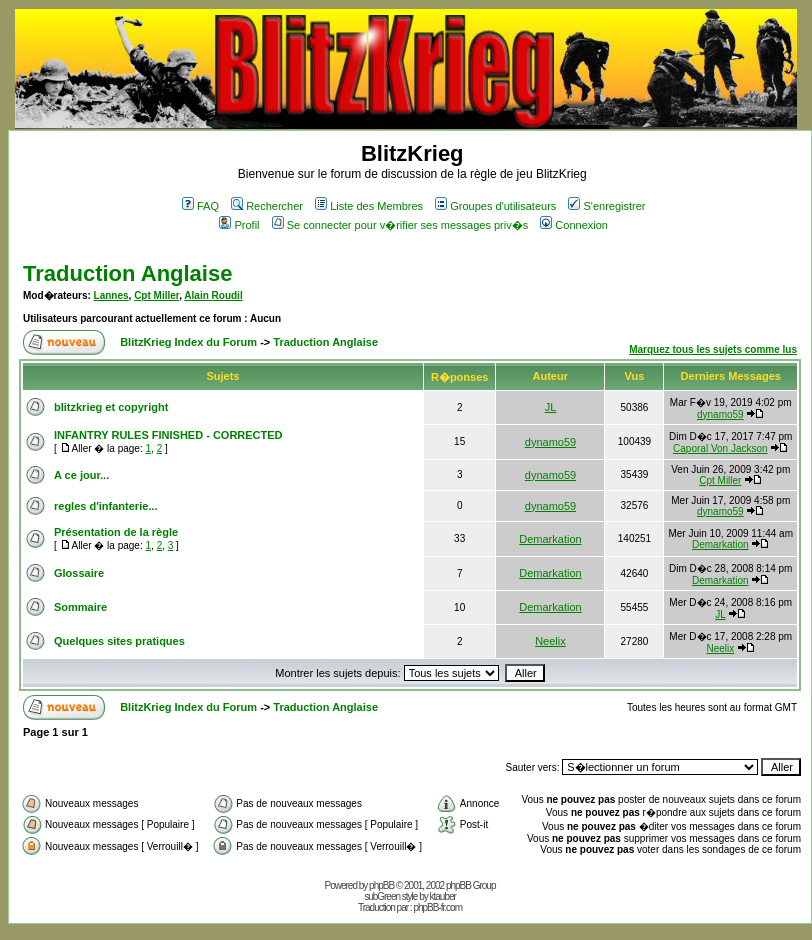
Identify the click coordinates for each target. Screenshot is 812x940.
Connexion (574, 225)
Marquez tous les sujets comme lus (713, 349)
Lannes (111, 295)
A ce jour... (81, 475)
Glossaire (79, 573)
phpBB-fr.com (437, 907)
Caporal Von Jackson (720, 448)
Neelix (550, 641)
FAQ (200, 206)
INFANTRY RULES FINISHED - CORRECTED (168, 435)
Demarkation (550, 539)
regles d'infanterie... (105, 506)
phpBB (381, 885)
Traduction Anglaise (127, 273)
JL (551, 407)
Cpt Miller (156, 295)
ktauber (443, 896)
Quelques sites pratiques (119, 641)
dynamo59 (720, 414)
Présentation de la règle (116, 532)
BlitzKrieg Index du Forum (188, 342)
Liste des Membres (369, 206)
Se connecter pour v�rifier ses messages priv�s (400, 225)
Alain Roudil (213, 295)
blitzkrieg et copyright (111, 407)
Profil (239, 225)
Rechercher (267, 206)
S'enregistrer (606, 206)
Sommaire (80, 607)
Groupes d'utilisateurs (495, 206)
